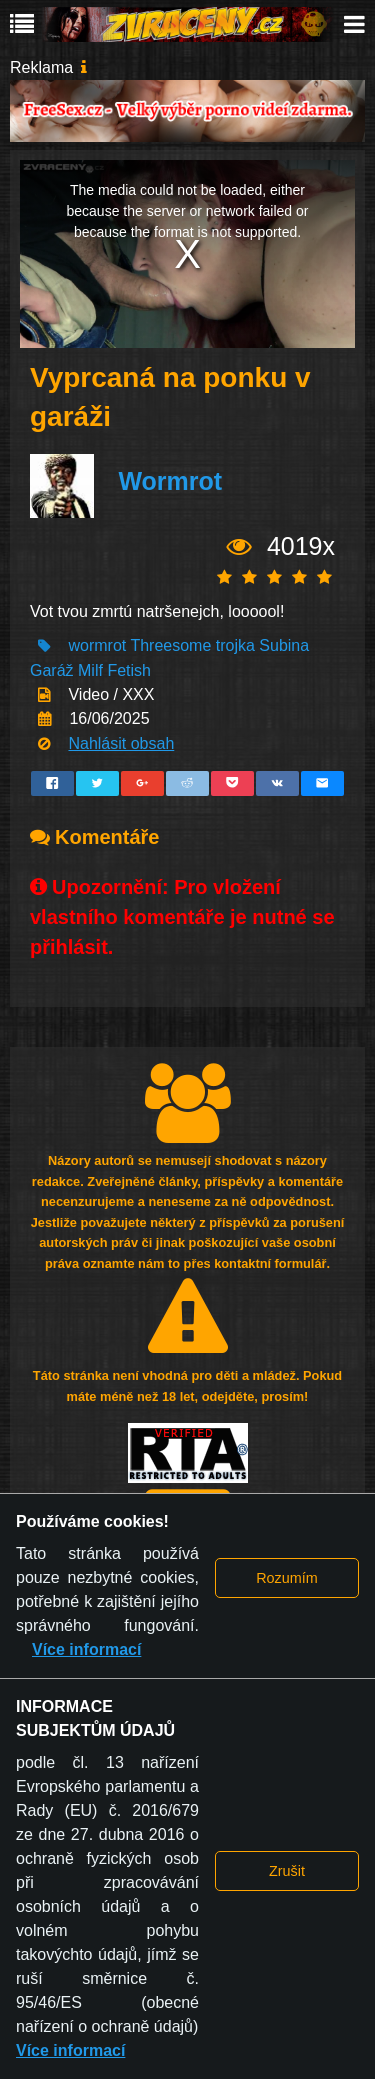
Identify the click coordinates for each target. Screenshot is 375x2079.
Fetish (129, 670)
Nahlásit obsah (121, 743)
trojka (235, 645)
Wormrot (170, 482)
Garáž (52, 670)
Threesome (170, 645)
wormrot (97, 645)
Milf (90, 670)
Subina (284, 645)
